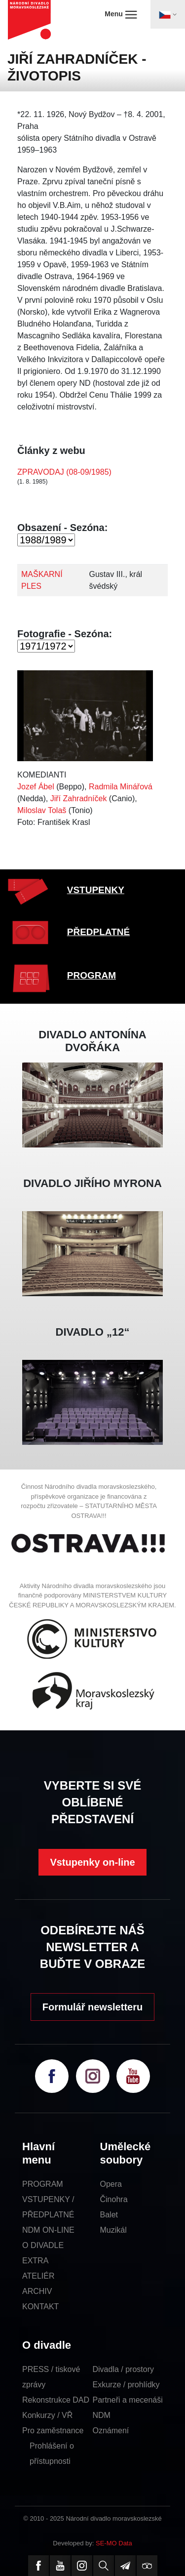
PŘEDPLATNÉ (98, 932)
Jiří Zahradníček (78, 798)
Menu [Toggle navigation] (121, 14)
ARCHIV (37, 2291)
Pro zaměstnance (53, 2430)
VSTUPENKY (95, 890)
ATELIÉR (38, 2276)
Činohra (114, 2199)
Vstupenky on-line (92, 1862)
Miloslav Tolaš (41, 810)
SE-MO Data (114, 2543)
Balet (109, 2214)
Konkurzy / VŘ (47, 2415)
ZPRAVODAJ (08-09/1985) (64, 472)
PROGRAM (91, 975)
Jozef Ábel (35, 786)
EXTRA (35, 2260)
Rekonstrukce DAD (55, 2400)
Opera (111, 2184)
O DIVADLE (43, 2245)
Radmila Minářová (120, 786)
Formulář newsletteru (92, 2007)
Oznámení (111, 2430)
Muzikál (113, 2230)
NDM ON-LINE (48, 2230)
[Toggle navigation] (167, 14)
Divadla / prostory (123, 2369)
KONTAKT (40, 2306)
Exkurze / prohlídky (126, 2384)
